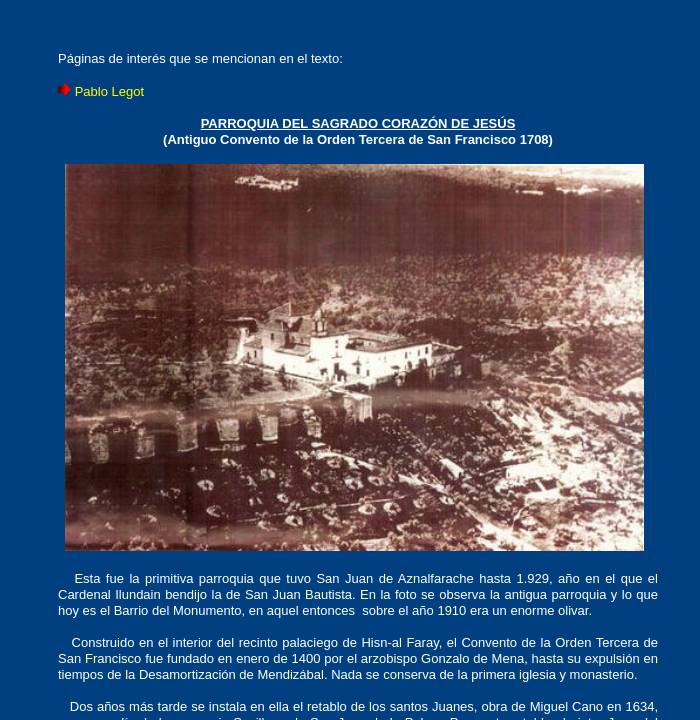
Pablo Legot (109, 91)
